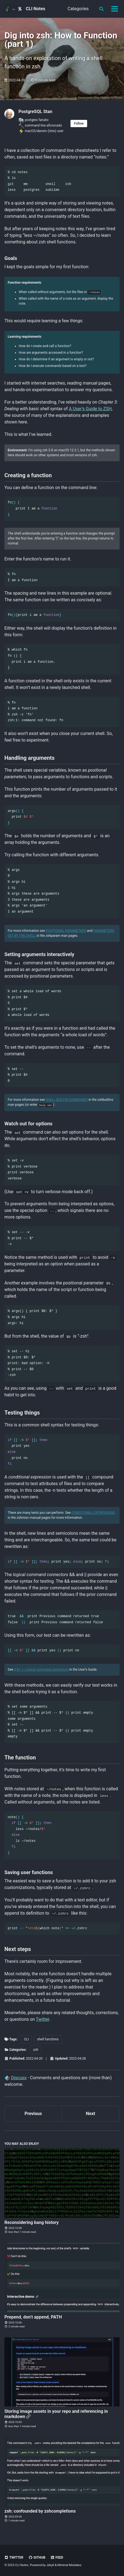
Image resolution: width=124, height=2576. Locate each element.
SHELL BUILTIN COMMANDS (67, 1100)
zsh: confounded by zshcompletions (40, 2510)
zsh (35, 2049)
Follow (78, 123)
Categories (78, 8)
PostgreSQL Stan (35, 111)
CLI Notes (35, 8)
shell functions (48, 2039)
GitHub (36, 2557)
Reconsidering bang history (31, 2222)
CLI (26, 2039)
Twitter (42, 2019)
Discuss (18, 2077)
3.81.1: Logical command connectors (41, 1669)
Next (90, 2113)
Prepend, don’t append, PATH (33, 2316)
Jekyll (50, 2565)
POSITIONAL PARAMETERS (66, 930)
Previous (33, 2113)
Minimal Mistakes (70, 2565)
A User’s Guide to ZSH (90, 408)
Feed (56, 2557)
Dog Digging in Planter (108, 97)
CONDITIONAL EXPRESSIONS (93, 1512)
